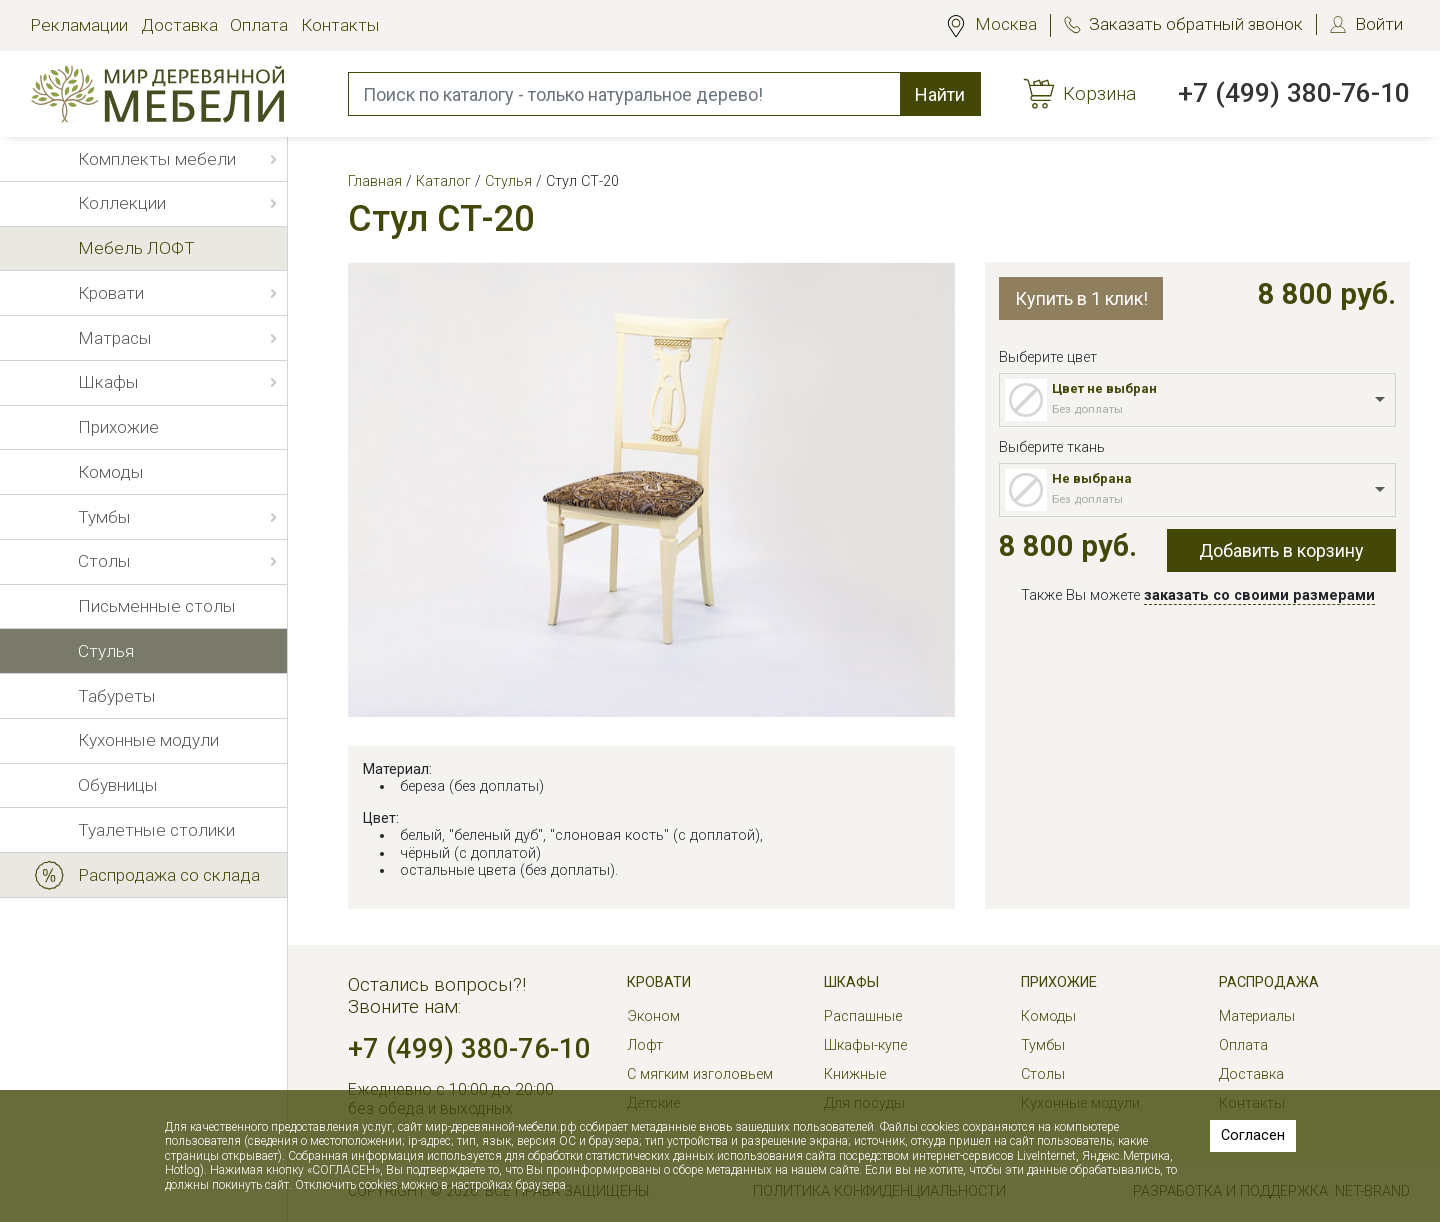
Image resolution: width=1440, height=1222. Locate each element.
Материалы (1257, 1016)
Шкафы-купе (865, 1045)
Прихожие (1059, 982)
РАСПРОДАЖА (1269, 982)
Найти (940, 94)
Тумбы (1043, 1045)
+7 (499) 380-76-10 (1294, 93)
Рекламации (79, 25)
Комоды (1048, 1016)
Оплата (259, 25)
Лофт (645, 1045)
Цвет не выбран (1104, 388)
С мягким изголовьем (700, 1074)
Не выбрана (1092, 478)
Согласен (1253, 1135)
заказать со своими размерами (1259, 595)
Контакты (340, 25)
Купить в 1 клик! (1081, 298)
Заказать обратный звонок (1196, 24)
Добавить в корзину (1281, 550)
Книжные (855, 1074)
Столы (1043, 1074)
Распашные (863, 1016)
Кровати (659, 982)
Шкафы (851, 982)
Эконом (653, 1016)
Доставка (179, 25)
